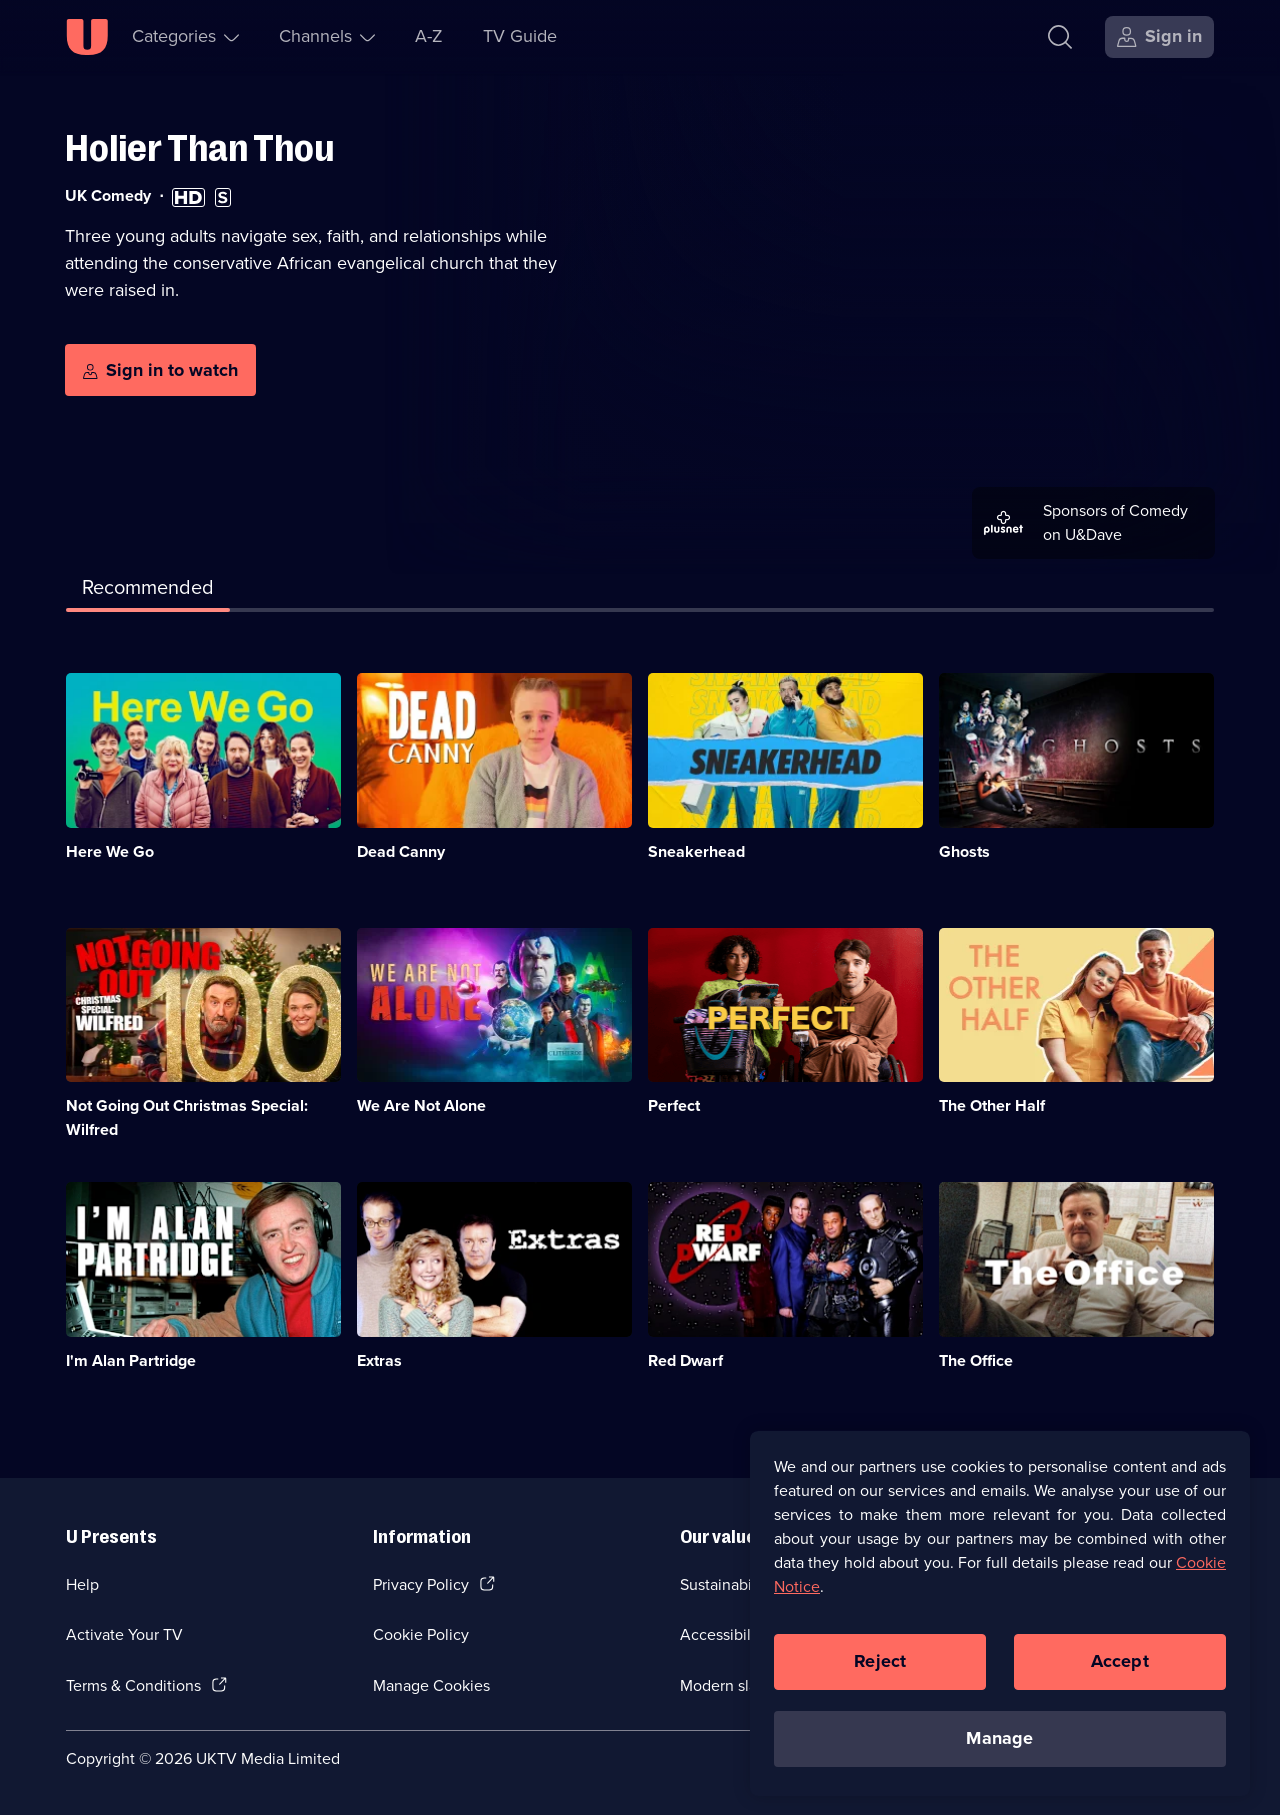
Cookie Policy (421, 1634)
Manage (999, 1748)
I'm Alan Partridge (131, 1360)
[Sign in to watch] (160, 370)
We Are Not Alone (421, 1105)
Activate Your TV (124, 1634)
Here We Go (110, 851)
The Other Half (992, 1105)
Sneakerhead (696, 851)
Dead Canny (401, 851)
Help (82, 1584)
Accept (1120, 1671)
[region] (1000, 1622)
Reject (880, 1671)
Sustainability (726, 1584)
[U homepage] (87, 37)
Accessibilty (722, 1634)
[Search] (1064, 37)
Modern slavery (733, 1685)
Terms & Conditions (133, 1685)
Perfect (674, 1105)
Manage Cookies (431, 1685)
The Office (976, 1360)
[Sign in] (1159, 37)
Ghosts (964, 851)
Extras (379, 1360)
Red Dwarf (685, 1360)
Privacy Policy (421, 1584)
